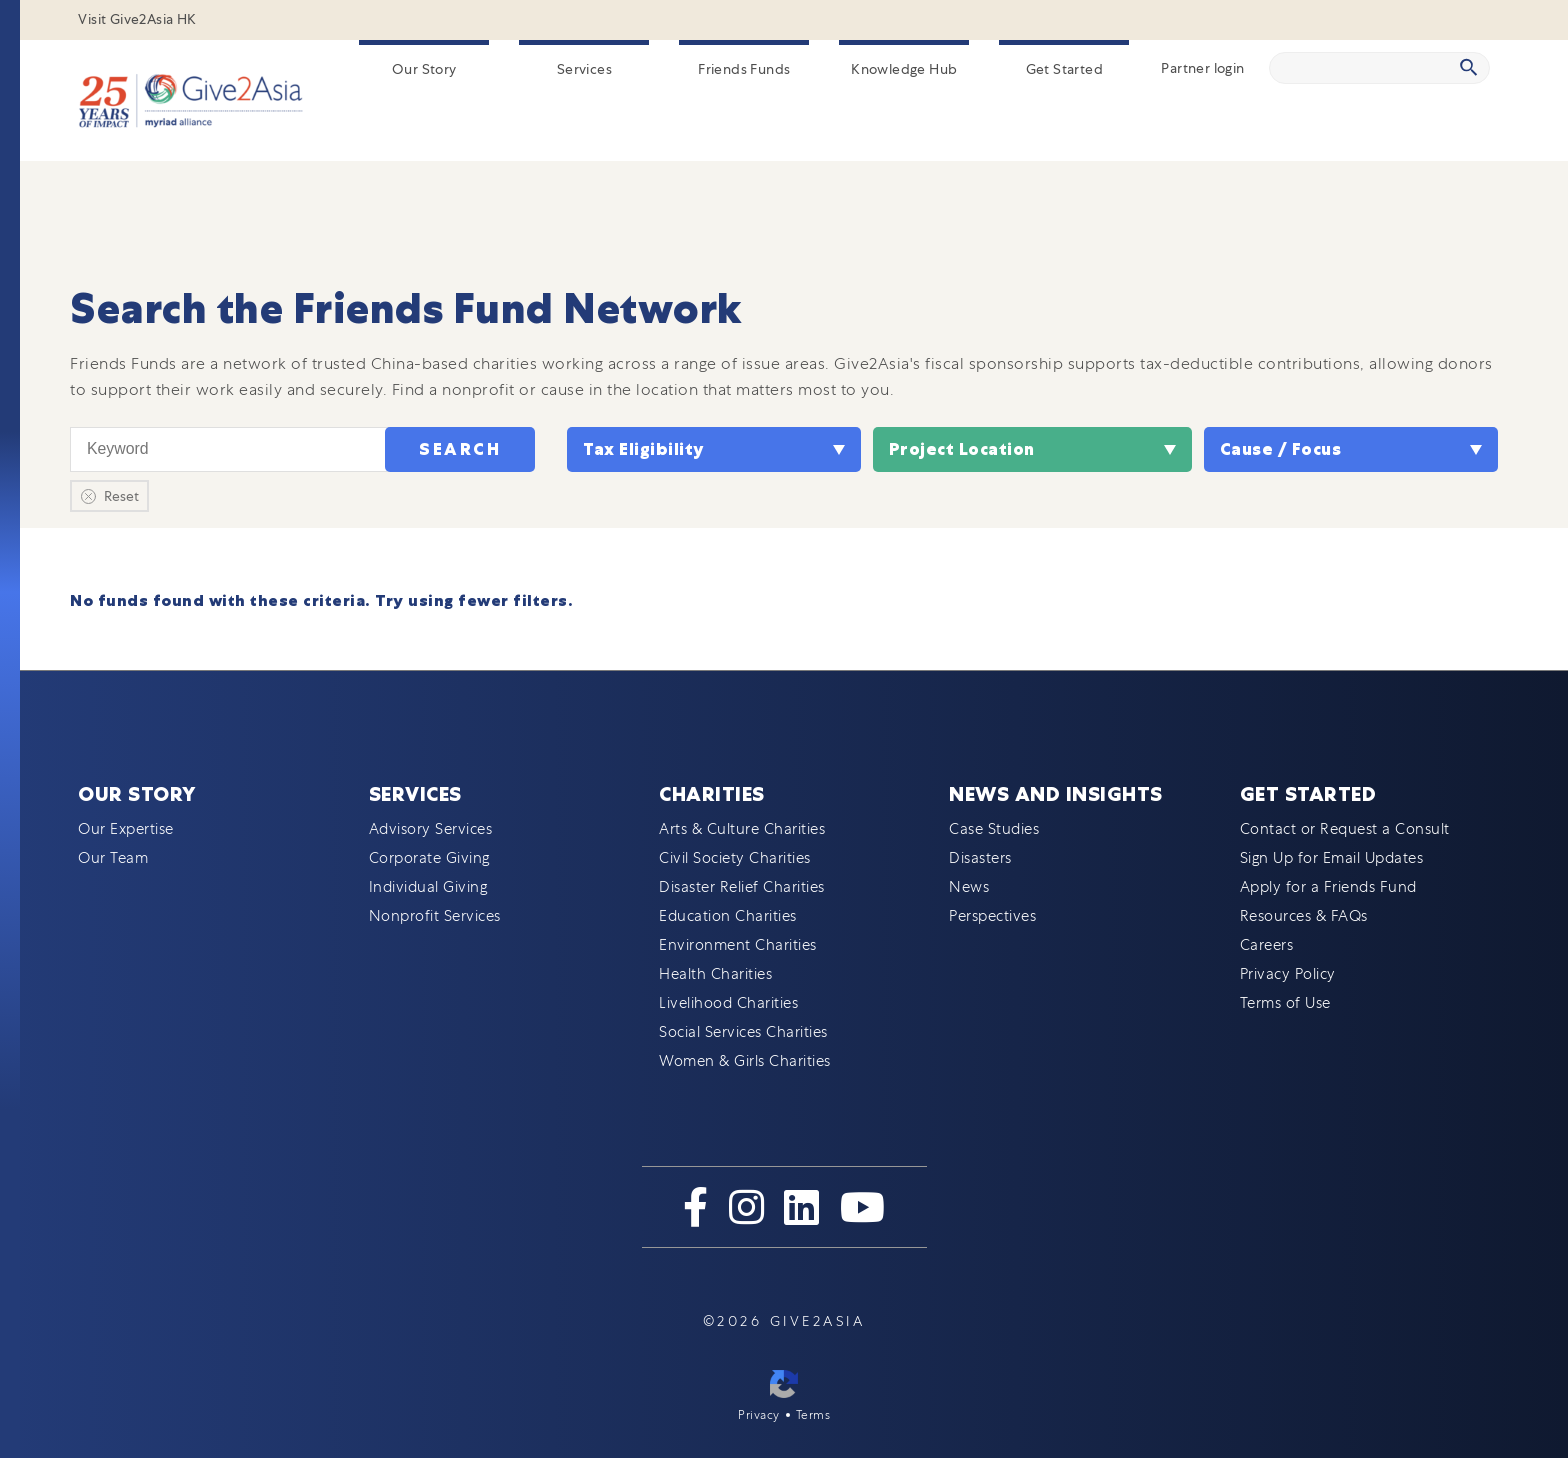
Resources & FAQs (1304, 916)
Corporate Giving (429, 858)
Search (460, 449)
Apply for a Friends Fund (1328, 887)
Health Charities (715, 974)
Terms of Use (1285, 1003)
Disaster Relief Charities (742, 887)
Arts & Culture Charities (742, 829)
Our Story (424, 69)
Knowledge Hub (904, 69)
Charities (712, 794)
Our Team (113, 858)
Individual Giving (428, 887)
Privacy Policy (1288, 974)
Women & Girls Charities (745, 1061)
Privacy (759, 1415)
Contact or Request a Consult (1345, 829)
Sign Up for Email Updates (1332, 858)
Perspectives (992, 916)
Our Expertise (126, 829)
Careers (1267, 945)
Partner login (1202, 68)
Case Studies (994, 829)
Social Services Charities (743, 1032)
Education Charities (728, 916)
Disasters (980, 858)
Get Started (1064, 69)
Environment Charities (738, 945)
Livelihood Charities (728, 1003)
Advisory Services (431, 829)
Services (584, 69)
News (969, 887)
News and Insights (1056, 794)
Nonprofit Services (435, 916)
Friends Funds (744, 69)
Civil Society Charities (735, 858)
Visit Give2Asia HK (137, 19)
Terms (813, 1415)
